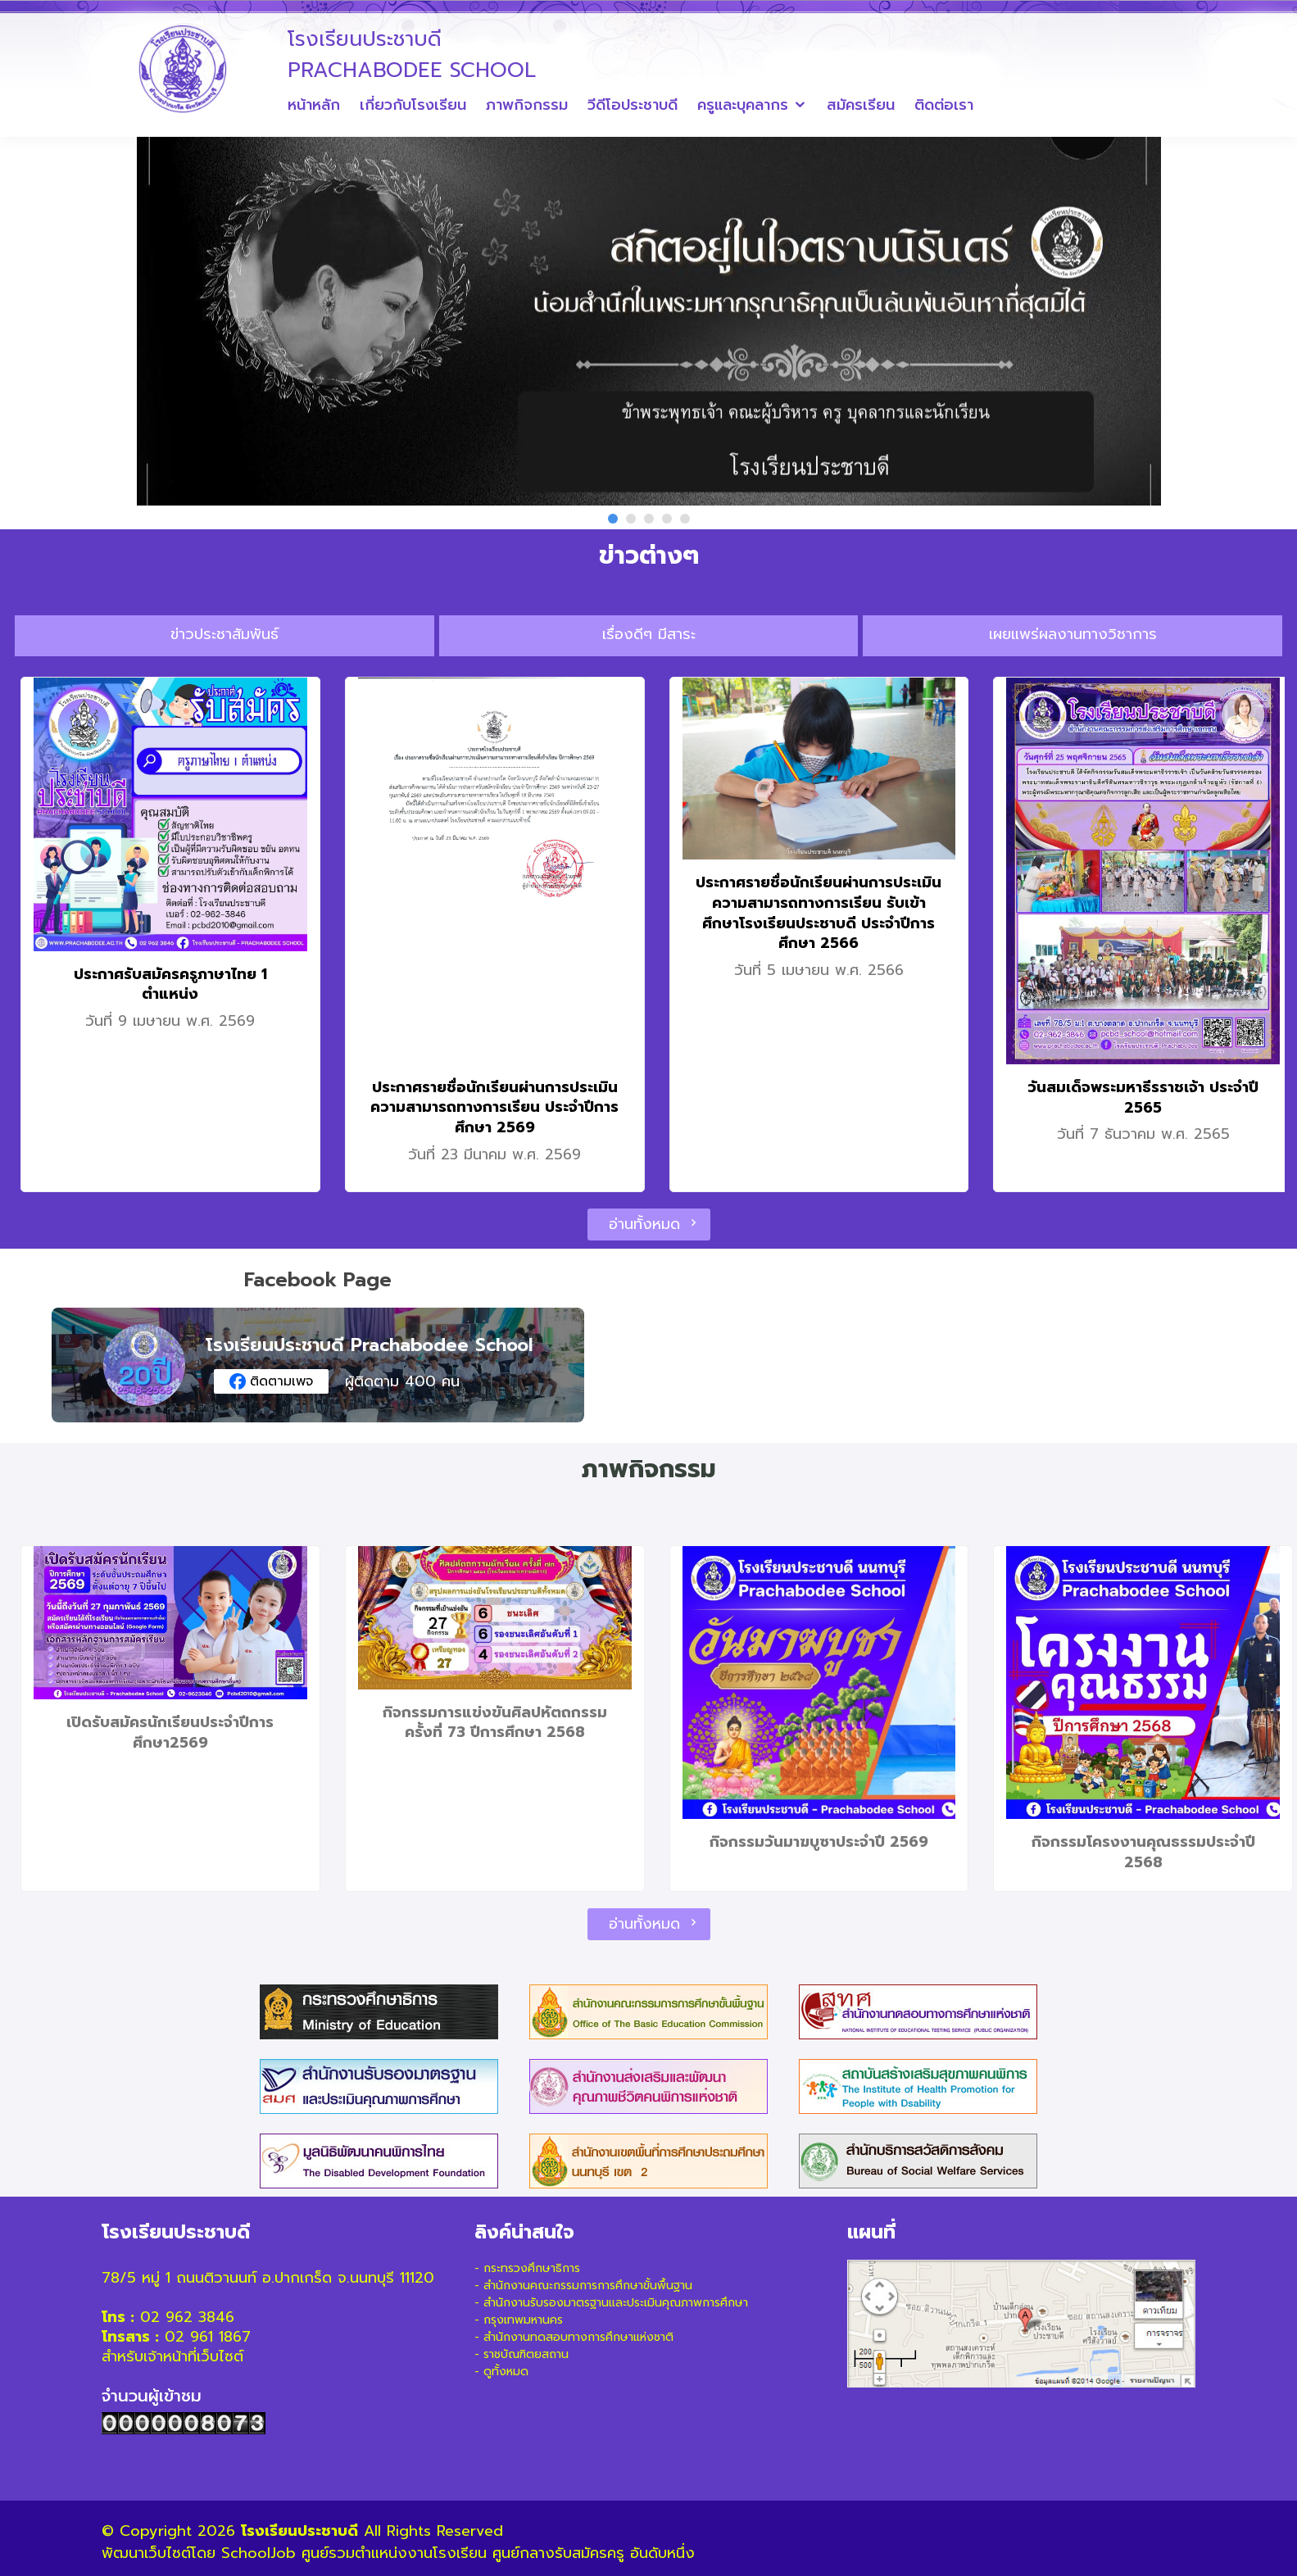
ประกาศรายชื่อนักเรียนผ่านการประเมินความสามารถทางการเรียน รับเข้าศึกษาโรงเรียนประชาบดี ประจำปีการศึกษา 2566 (818, 913)
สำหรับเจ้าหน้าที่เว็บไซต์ (172, 2356)
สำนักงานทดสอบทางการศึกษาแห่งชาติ (578, 2337)
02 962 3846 (187, 2317)
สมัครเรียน (861, 105)
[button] (613, 519)
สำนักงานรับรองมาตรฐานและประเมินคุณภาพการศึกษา (615, 2302)
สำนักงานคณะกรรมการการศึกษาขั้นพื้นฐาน (587, 2285)
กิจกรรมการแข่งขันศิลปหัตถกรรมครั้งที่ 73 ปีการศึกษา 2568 (495, 1722)
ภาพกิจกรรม (527, 105)
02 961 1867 (208, 2336)
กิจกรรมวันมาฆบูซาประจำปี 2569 (819, 1841)
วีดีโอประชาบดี (632, 105)
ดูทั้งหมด (505, 2371)
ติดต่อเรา (943, 105)
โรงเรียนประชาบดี (299, 2530)
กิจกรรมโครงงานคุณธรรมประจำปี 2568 (1143, 1852)
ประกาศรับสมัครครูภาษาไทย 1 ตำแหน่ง (170, 984)
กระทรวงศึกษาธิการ (531, 2268)
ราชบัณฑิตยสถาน (526, 2354)
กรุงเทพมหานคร (523, 2320)
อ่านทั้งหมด (649, 1224)
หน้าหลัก (314, 105)
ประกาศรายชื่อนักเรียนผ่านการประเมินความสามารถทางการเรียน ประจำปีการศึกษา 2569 (494, 1107)
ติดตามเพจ (271, 1381)
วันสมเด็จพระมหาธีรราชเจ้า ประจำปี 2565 (1142, 1097)
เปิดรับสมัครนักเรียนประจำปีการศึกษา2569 (170, 1732)
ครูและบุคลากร (742, 105)
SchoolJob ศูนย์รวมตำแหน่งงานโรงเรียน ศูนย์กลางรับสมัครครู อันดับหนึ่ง (458, 2553)
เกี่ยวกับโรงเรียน (413, 105)
